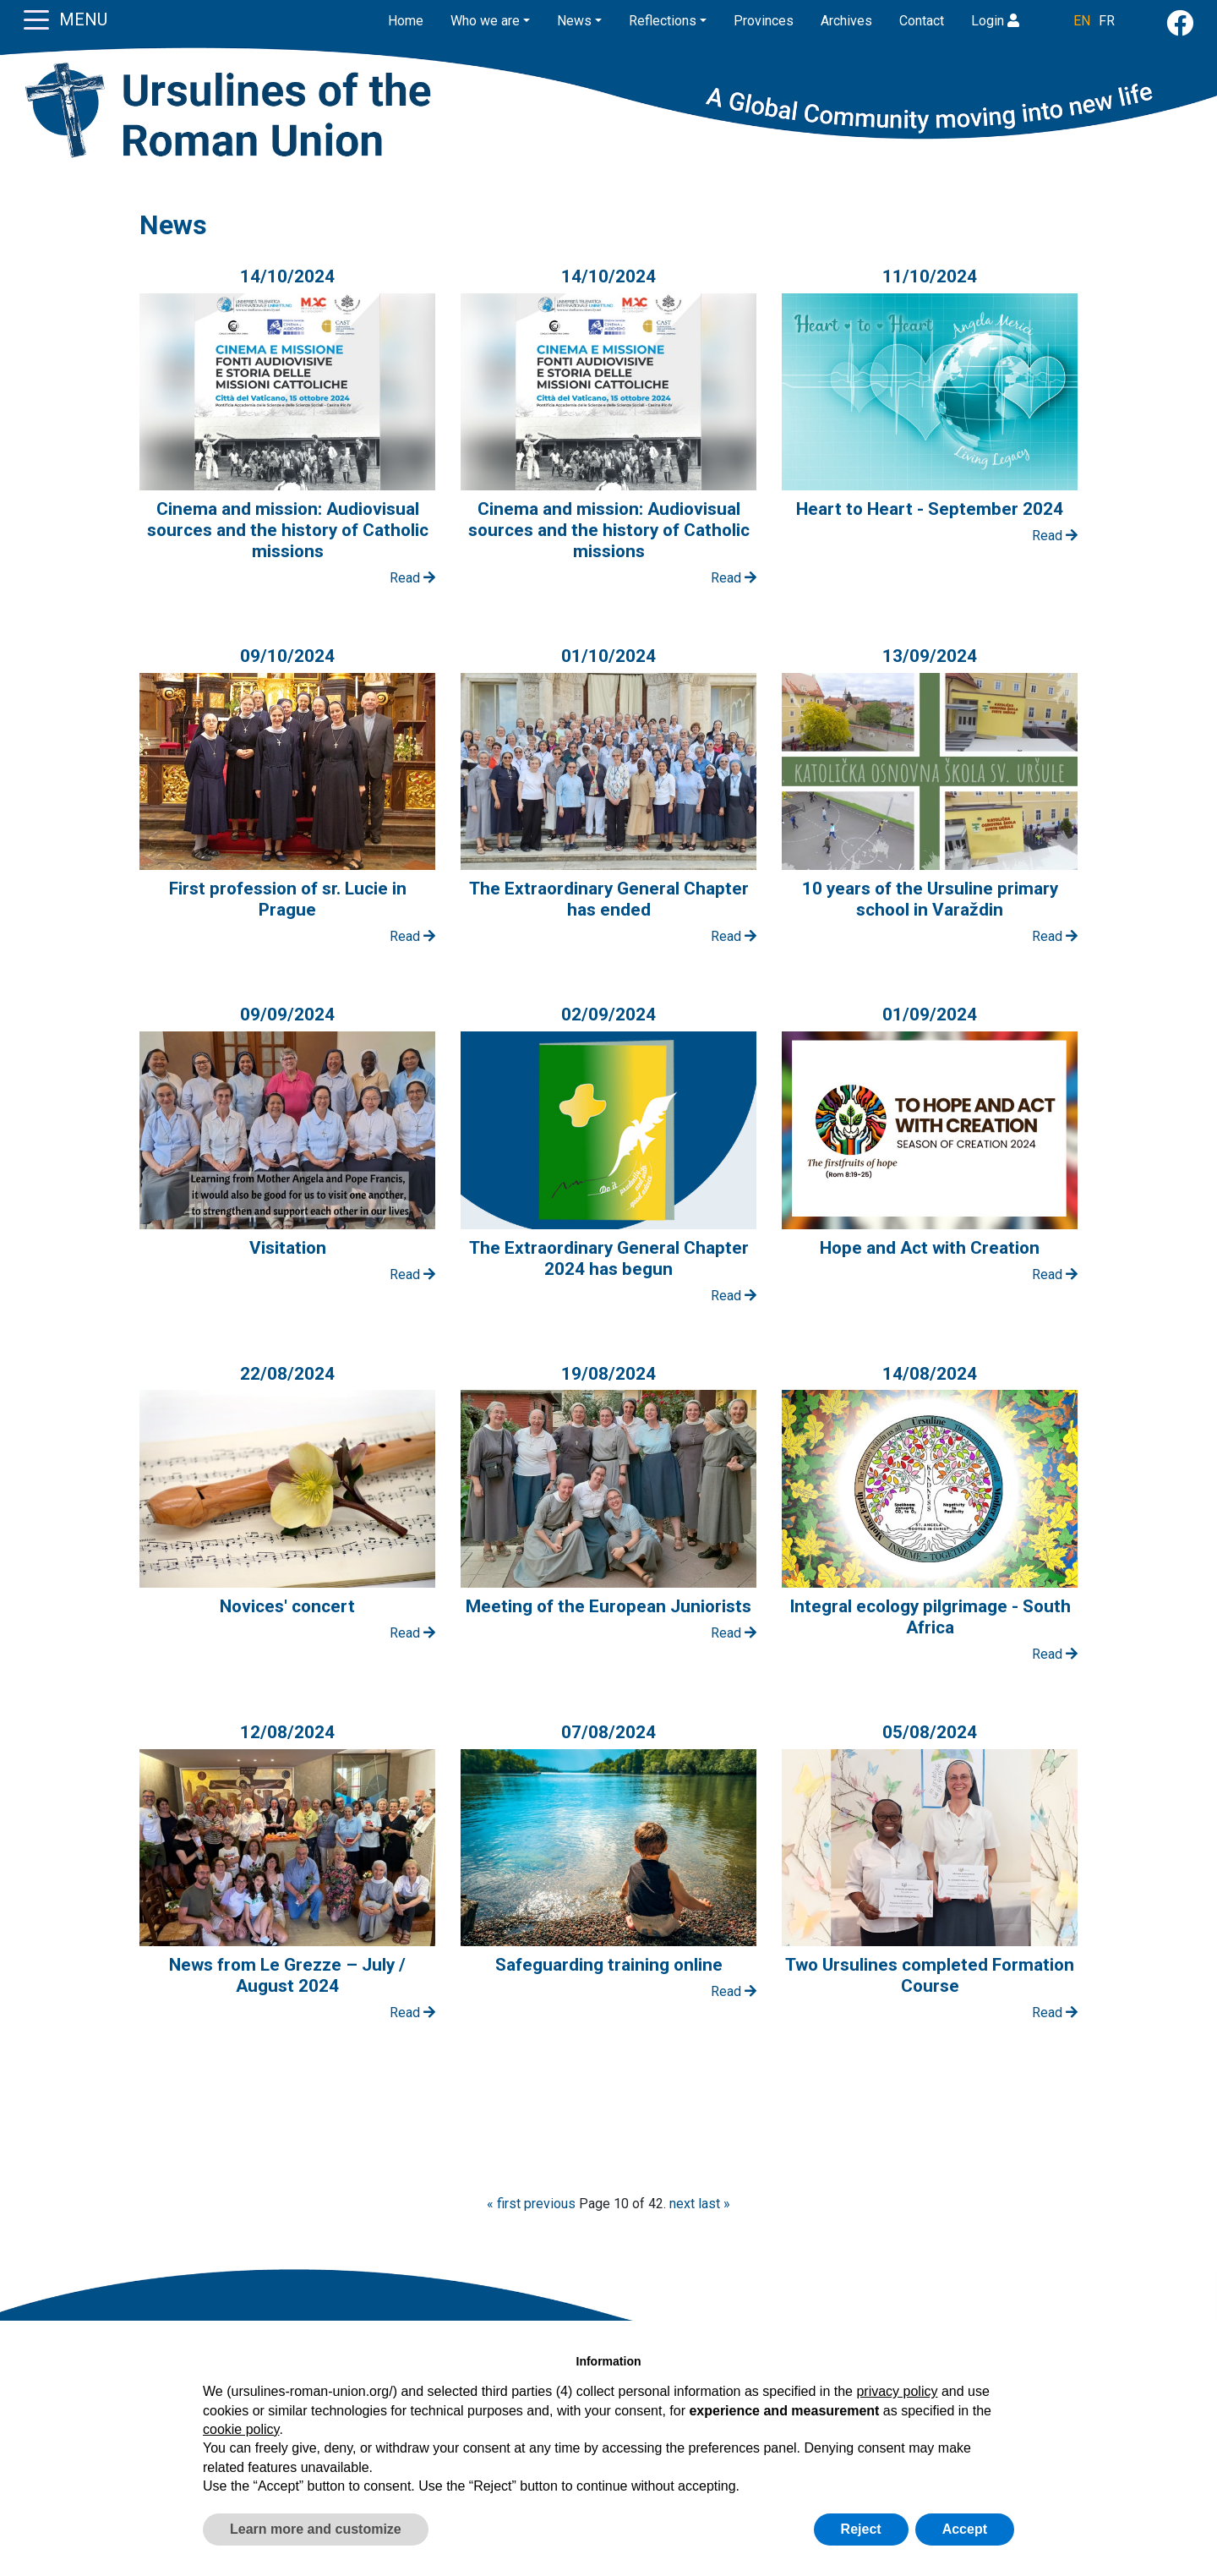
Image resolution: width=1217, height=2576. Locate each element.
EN (1081, 21)
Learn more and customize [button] (315, 2529)
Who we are (485, 21)
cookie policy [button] (241, 2429)
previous (550, 2204)
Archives (846, 21)
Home (405, 21)
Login (995, 21)
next (682, 2204)
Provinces (764, 21)
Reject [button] (861, 2529)
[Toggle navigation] (36, 18)
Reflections (662, 21)
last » (714, 2204)
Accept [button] (964, 2529)
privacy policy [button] (896, 2391)
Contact (921, 21)
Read (412, 578)
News (574, 21)
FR (1107, 21)
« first (504, 2204)
